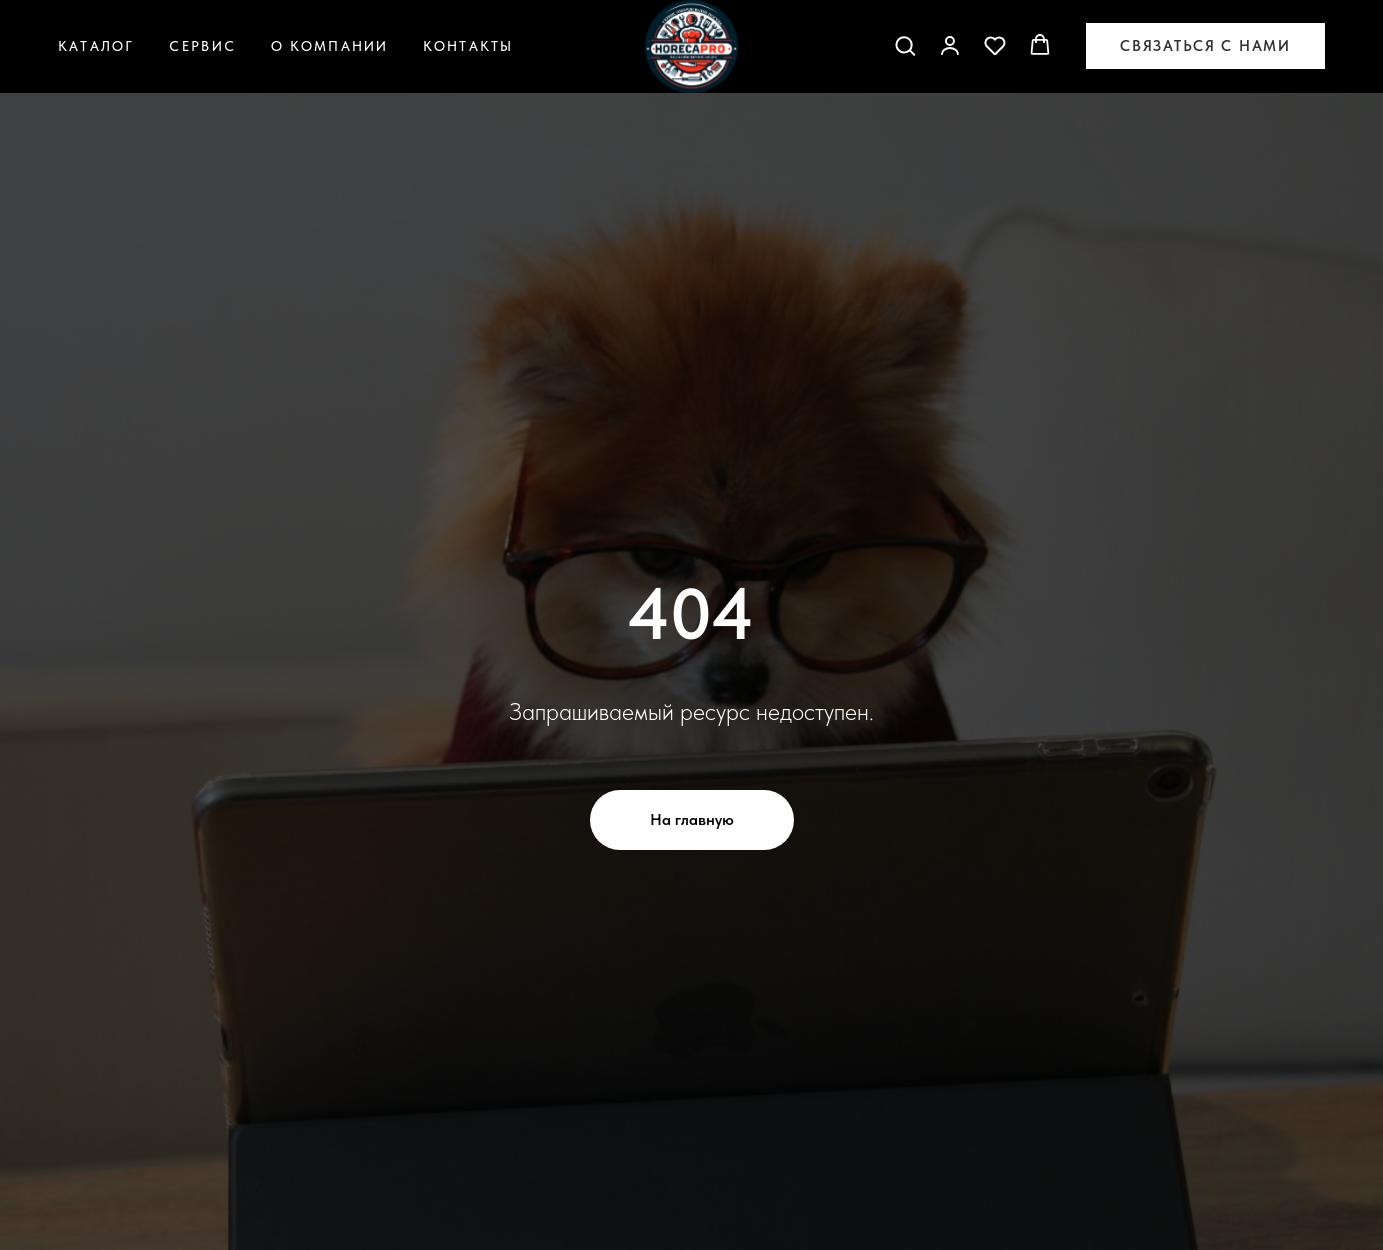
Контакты (468, 46)
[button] (905, 45)
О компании (330, 46)
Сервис (202, 46)
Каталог (96, 46)
